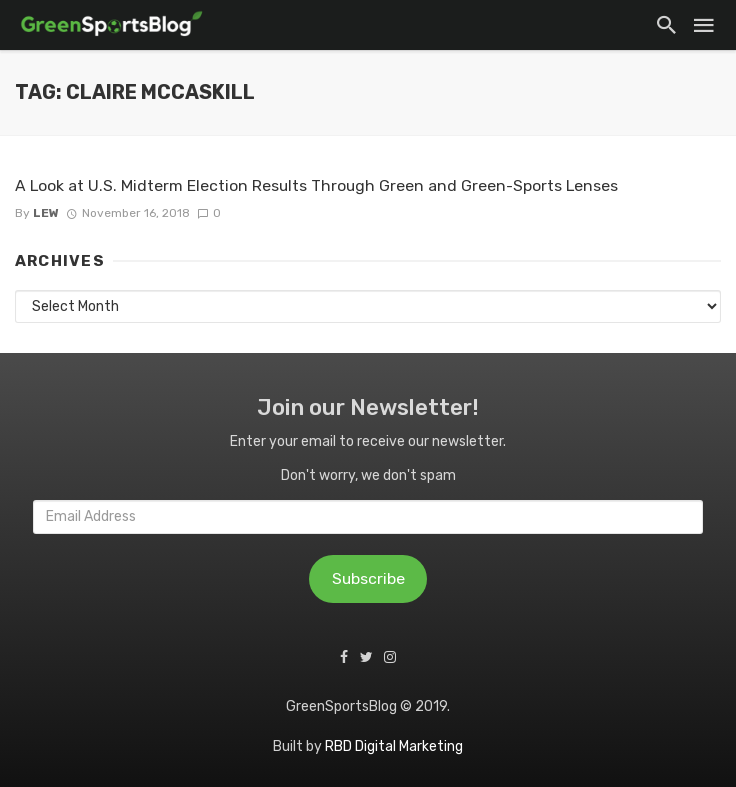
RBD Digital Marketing (394, 746)
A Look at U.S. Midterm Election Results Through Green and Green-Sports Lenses (316, 185)
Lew (46, 213)
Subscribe (368, 578)
